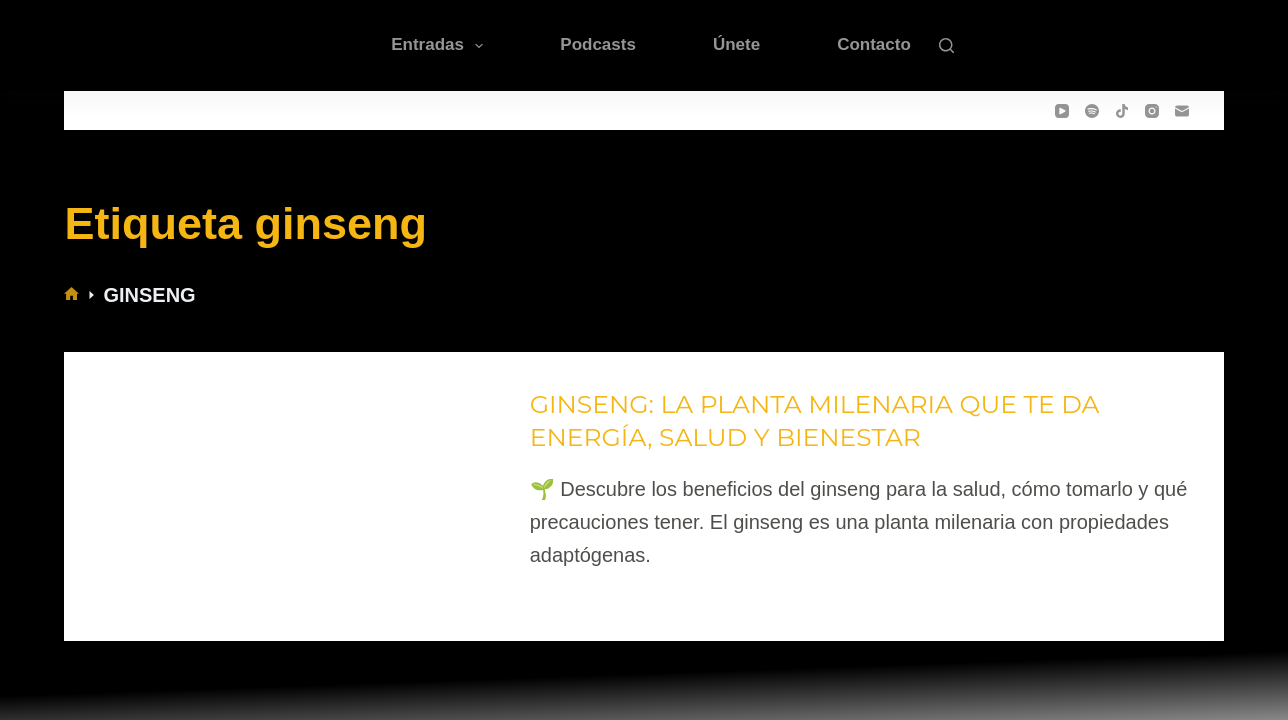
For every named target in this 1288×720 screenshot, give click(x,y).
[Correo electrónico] (1182, 111)
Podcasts (598, 44)
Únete (736, 44)
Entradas (441, 46)
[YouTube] (1062, 111)
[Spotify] (1092, 111)
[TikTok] (1122, 111)
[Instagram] (1152, 111)
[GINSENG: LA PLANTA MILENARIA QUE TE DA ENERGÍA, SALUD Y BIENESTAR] (292, 480)
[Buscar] (946, 45)
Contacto (874, 44)
